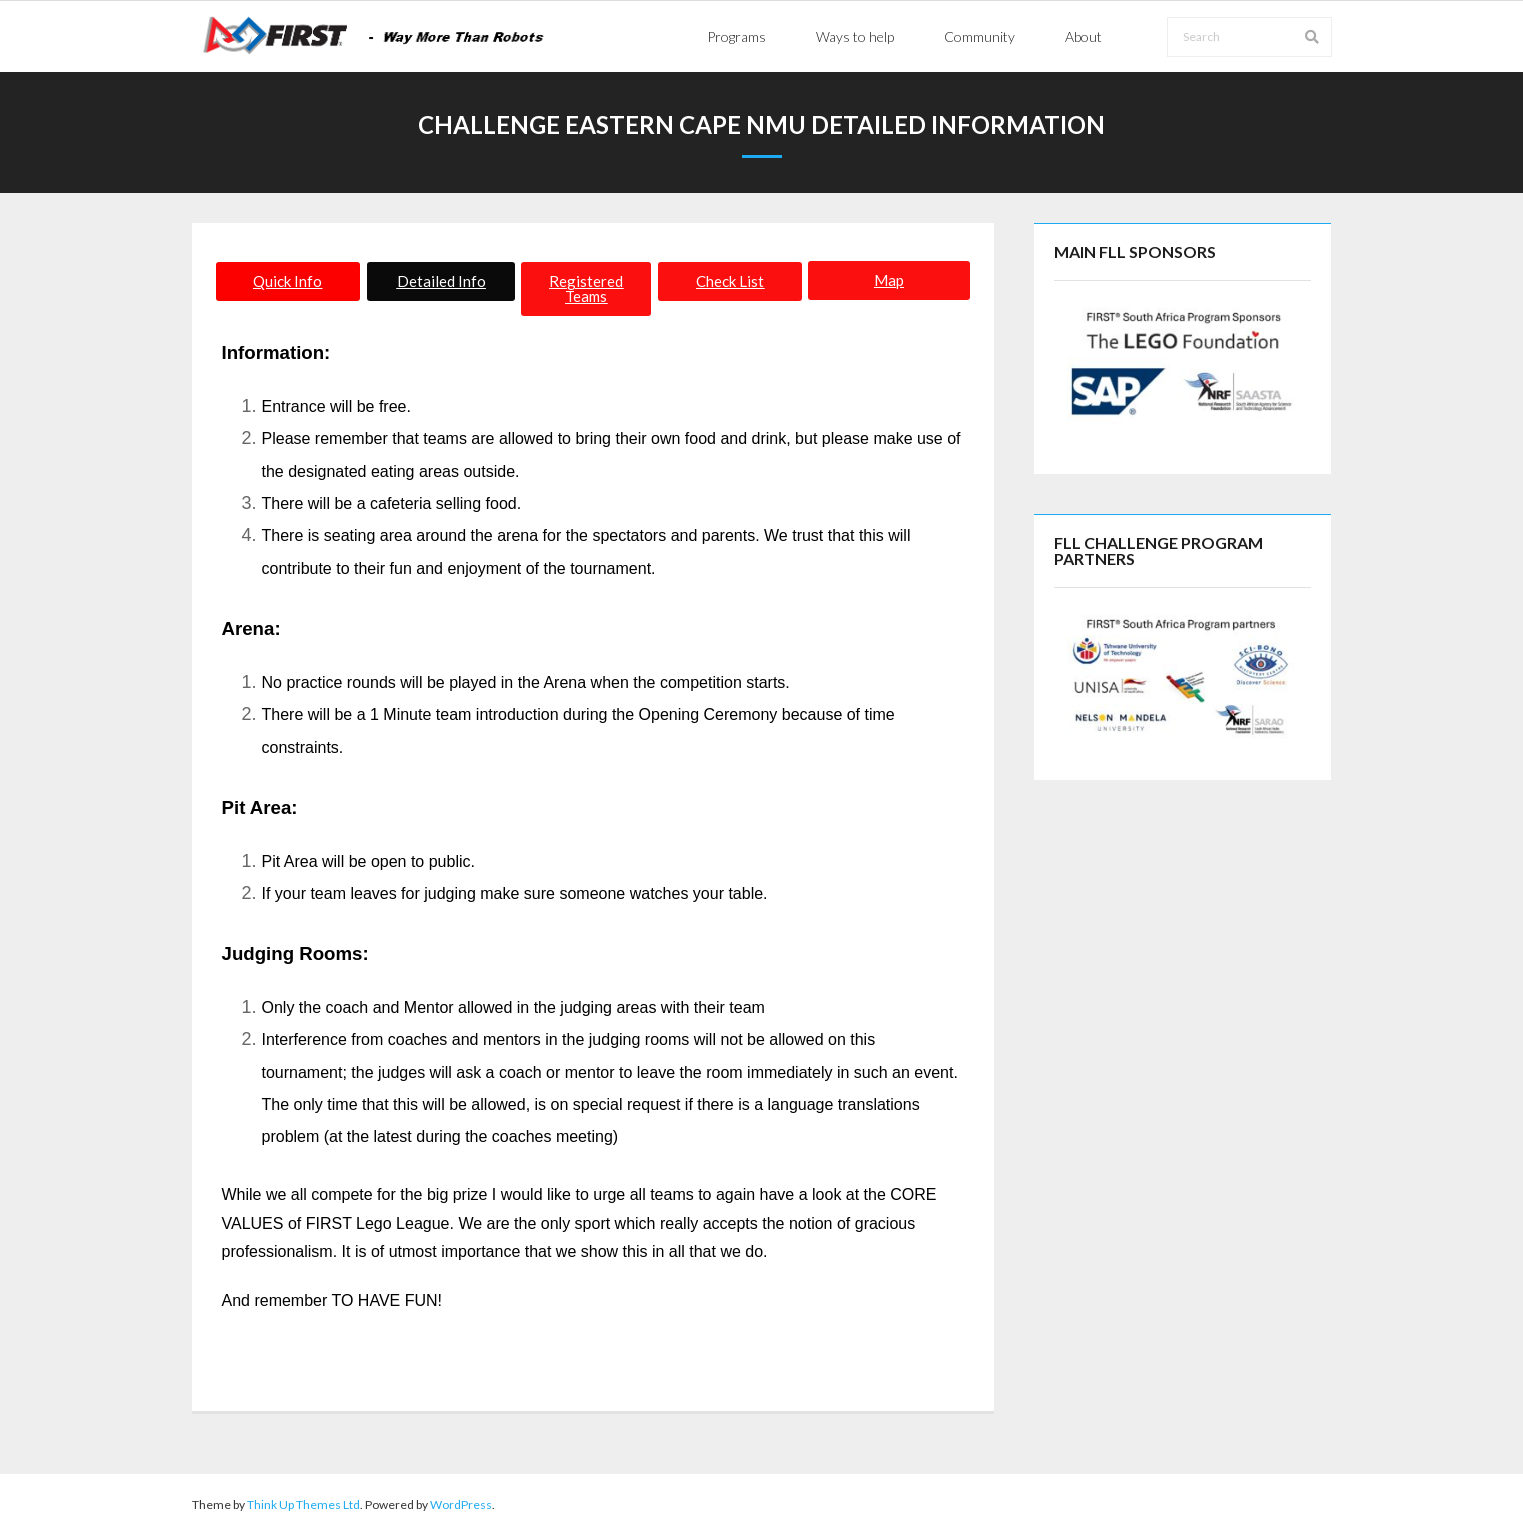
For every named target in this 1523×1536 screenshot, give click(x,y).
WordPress (461, 1504)
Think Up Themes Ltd (303, 1504)
